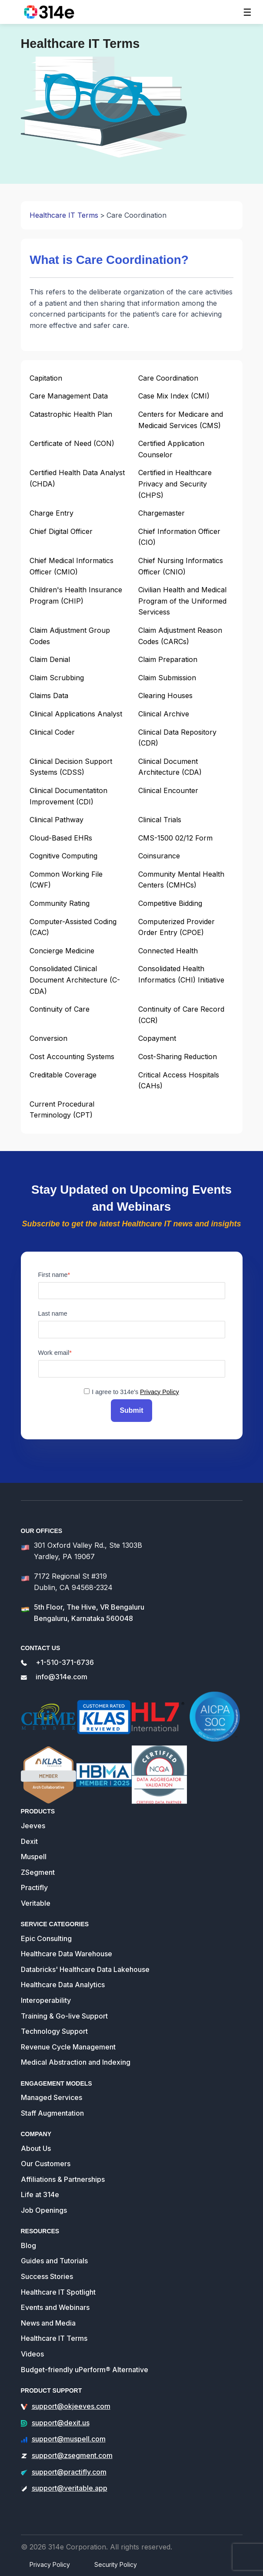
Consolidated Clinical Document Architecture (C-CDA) (75, 979)
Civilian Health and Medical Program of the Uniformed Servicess (182, 600)
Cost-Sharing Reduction (177, 1056)
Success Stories (47, 2276)
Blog (28, 2245)
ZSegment (38, 1872)
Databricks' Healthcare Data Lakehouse (85, 1969)
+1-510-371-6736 (65, 1662)
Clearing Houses (165, 695)
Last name (52, 1313)
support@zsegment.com (72, 2455)
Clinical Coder (52, 732)
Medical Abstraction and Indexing (75, 2062)
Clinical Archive (163, 713)
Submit (131, 1410)
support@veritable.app (69, 2488)
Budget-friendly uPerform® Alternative (84, 2369)
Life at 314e (40, 2194)
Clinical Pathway (56, 819)
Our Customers (45, 2163)
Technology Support (54, 2031)
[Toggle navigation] (247, 12)
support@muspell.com (69, 2438)
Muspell (34, 1856)
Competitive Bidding (170, 903)
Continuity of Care (60, 1009)
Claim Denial (50, 659)
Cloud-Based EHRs (61, 838)
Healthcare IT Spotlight (58, 2292)
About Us (36, 2148)
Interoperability (46, 2000)
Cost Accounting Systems (72, 1056)
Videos (32, 2354)
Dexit (29, 1841)
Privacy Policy (159, 1391)
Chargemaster (161, 513)
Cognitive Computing (63, 855)
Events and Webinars (55, 2307)
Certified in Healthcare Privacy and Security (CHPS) (175, 483)
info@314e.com (61, 1676)
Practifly (34, 1887)
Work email (54, 1352)
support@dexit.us (61, 2422)
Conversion (48, 1038)
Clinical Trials (159, 819)
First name (53, 1274)
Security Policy (115, 2564)
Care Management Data (69, 396)
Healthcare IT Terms (64, 215)
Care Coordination (168, 378)
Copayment (157, 1038)
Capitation (46, 378)
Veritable (35, 1903)
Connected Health (168, 950)
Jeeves (33, 1825)
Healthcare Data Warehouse (66, 1953)
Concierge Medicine (62, 950)
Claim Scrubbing (57, 677)
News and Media (48, 2323)
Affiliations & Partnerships (63, 2179)
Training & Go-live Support (64, 2016)
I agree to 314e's (135, 1391)
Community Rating (60, 903)
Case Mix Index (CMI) (174, 396)
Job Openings (44, 2210)
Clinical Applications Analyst (76, 713)
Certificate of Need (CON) (72, 443)
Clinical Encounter (168, 790)
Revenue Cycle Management (68, 2047)
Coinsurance (159, 855)
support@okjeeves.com (71, 2406)
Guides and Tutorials (54, 2260)
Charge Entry (51, 513)
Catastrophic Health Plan (71, 414)
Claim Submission (167, 677)
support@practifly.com (69, 2472)
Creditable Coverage (63, 1074)
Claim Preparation (167, 659)
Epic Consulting (46, 1938)
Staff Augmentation (52, 2113)
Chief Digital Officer (61, 531)
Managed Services (51, 2097)
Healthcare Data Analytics (63, 1984)
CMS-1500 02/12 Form (175, 838)
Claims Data (49, 695)
